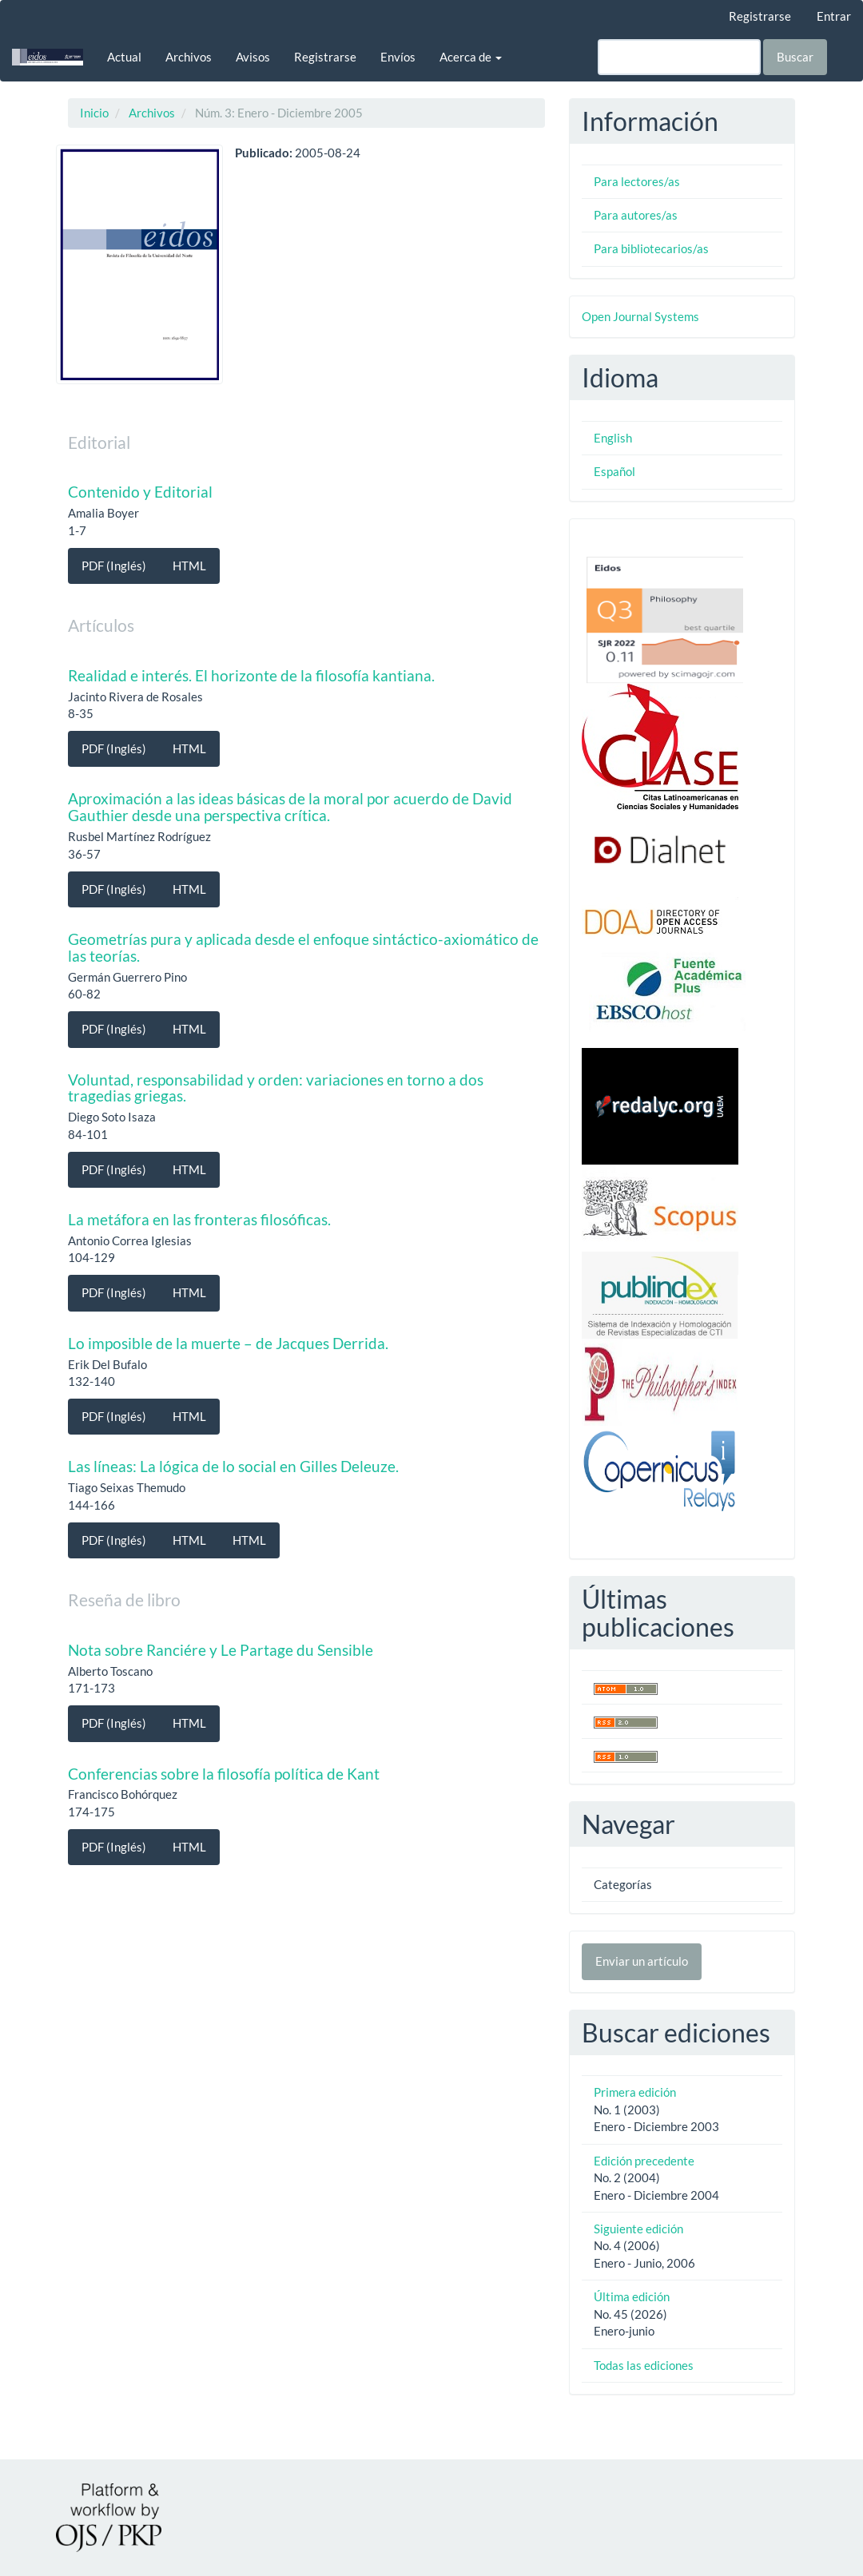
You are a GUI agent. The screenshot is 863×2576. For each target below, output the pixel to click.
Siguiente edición (638, 2228)
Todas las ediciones (644, 2365)
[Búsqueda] (679, 57)
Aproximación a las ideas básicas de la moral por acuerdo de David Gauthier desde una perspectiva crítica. (290, 806)
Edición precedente (644, 2160)
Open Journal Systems (640, 316)
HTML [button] (189, 565)
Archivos (188, 57)
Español (614, 471)
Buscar (795, 57)
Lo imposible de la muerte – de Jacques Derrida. (228, 1343)
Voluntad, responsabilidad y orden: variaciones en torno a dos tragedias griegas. (275, 1087)
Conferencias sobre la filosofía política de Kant (224, 1773)
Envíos (398, 57)
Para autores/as (636, 215)
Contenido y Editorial (140, 491)
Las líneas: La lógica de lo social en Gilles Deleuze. (233, 1466)
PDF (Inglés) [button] (114, 565)
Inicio (94, 112)
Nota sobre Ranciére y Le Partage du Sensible (220, 1650)
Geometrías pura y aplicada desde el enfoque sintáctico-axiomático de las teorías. (303, 947)
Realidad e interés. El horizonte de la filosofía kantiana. (251, 675)
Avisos (253, 57)
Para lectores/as (637, 181)
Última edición (632, 2296)
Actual (124, 57)
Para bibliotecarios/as (651, 248)
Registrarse (760, 16)
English (613, 438)
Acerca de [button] (470, 57)
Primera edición (635, 2092)
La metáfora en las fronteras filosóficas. (199, 1219)
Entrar (834, 16)
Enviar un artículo (641, 1961)
